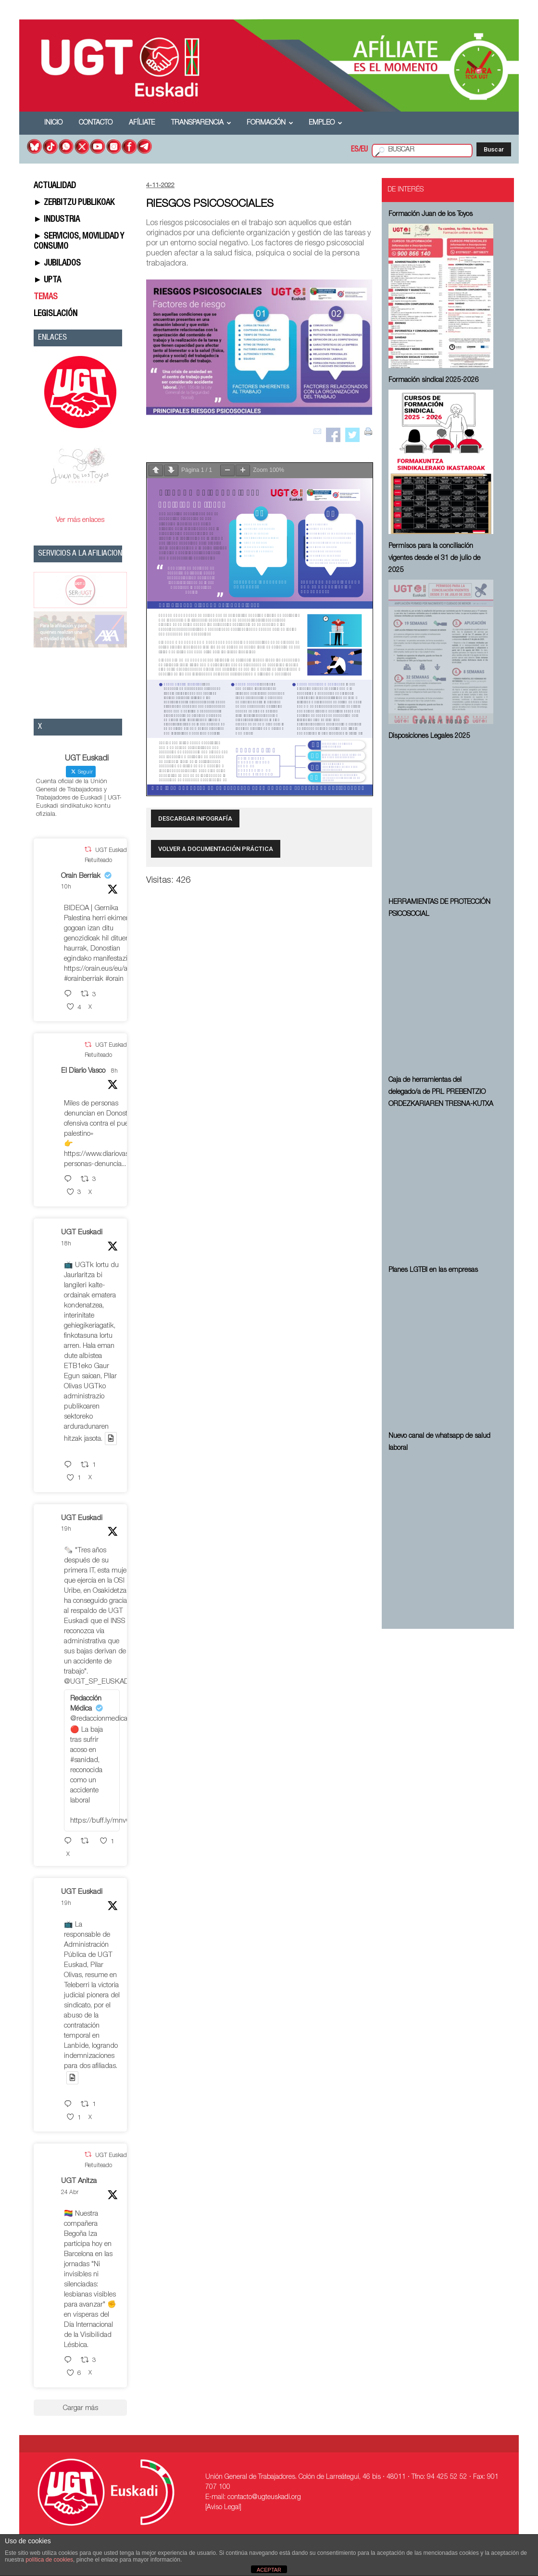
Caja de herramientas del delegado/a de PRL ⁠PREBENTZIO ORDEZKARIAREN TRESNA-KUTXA (440, 1092)
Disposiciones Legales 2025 (429, 736)
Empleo (325, 123)
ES (355, 150)
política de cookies (49, 2559)
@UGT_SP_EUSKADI (97, 1682)
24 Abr (69, 2192)
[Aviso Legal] (223, 2507)
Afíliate (142, 123)
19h (66, 1529)
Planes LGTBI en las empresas (433, 1270)
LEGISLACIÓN (55, 314)
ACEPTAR (269, 2570)
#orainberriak (83, 979)
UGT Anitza (79, 2181)
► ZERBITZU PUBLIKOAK (74, 203)
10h (66, 887)
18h (66, 1244)
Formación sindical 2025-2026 (433, 380)
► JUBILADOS (57, 263)
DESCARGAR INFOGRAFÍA (195, 818)
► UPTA (48, 280)
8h (114, 1071)
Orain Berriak (80, 876)
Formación (270, 123)
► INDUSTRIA (57, 220)
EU (364, 150)
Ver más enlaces (80, 520)
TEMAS (46, 297)
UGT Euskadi (81, 1232)
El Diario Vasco (83, 1071)
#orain (114, 979)
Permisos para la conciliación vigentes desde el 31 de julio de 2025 (434, 558)
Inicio (53, 123)
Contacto (96, 123)
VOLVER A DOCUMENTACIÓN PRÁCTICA (215, 848)
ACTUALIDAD (55, 186)
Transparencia (201, 123)
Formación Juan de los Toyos (430, 214)
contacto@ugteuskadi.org (264, 2497)
